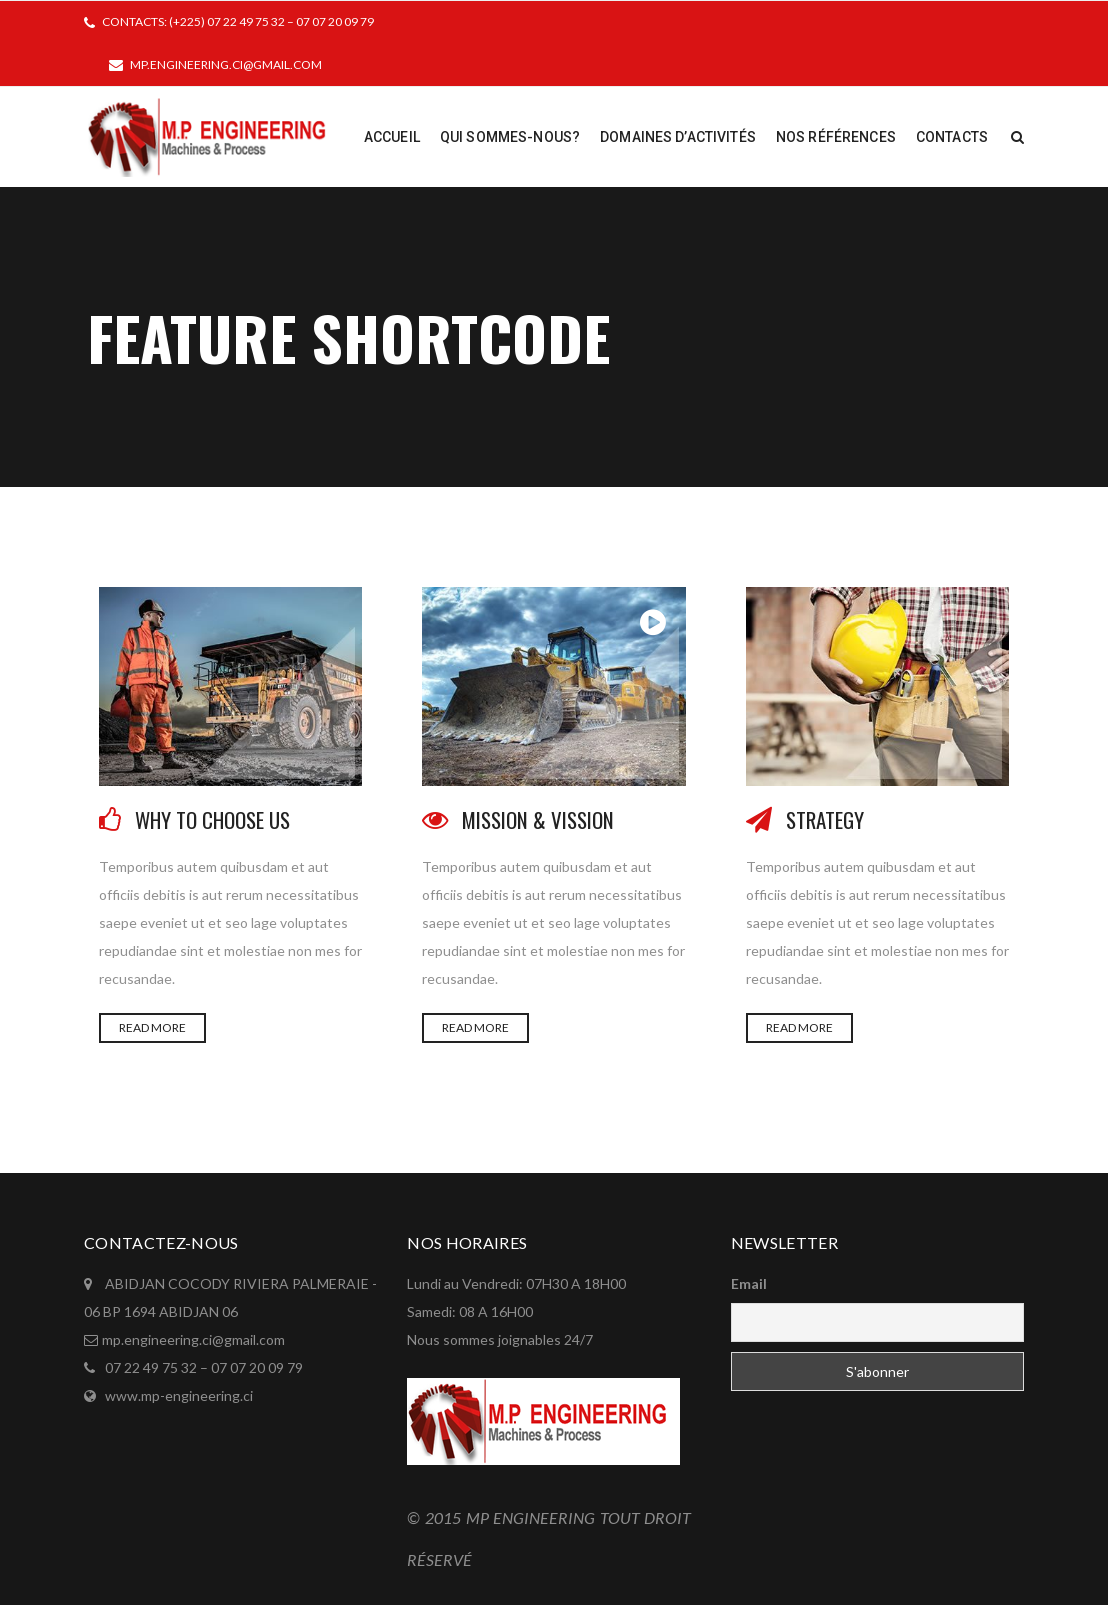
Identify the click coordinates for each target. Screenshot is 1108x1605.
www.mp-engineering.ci (179, 1395)
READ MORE (152, 1027)
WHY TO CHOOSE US (212, 819)
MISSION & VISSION (538, 819)
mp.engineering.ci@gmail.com (226, 64)
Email (749, 1283)
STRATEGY (825, 819)
